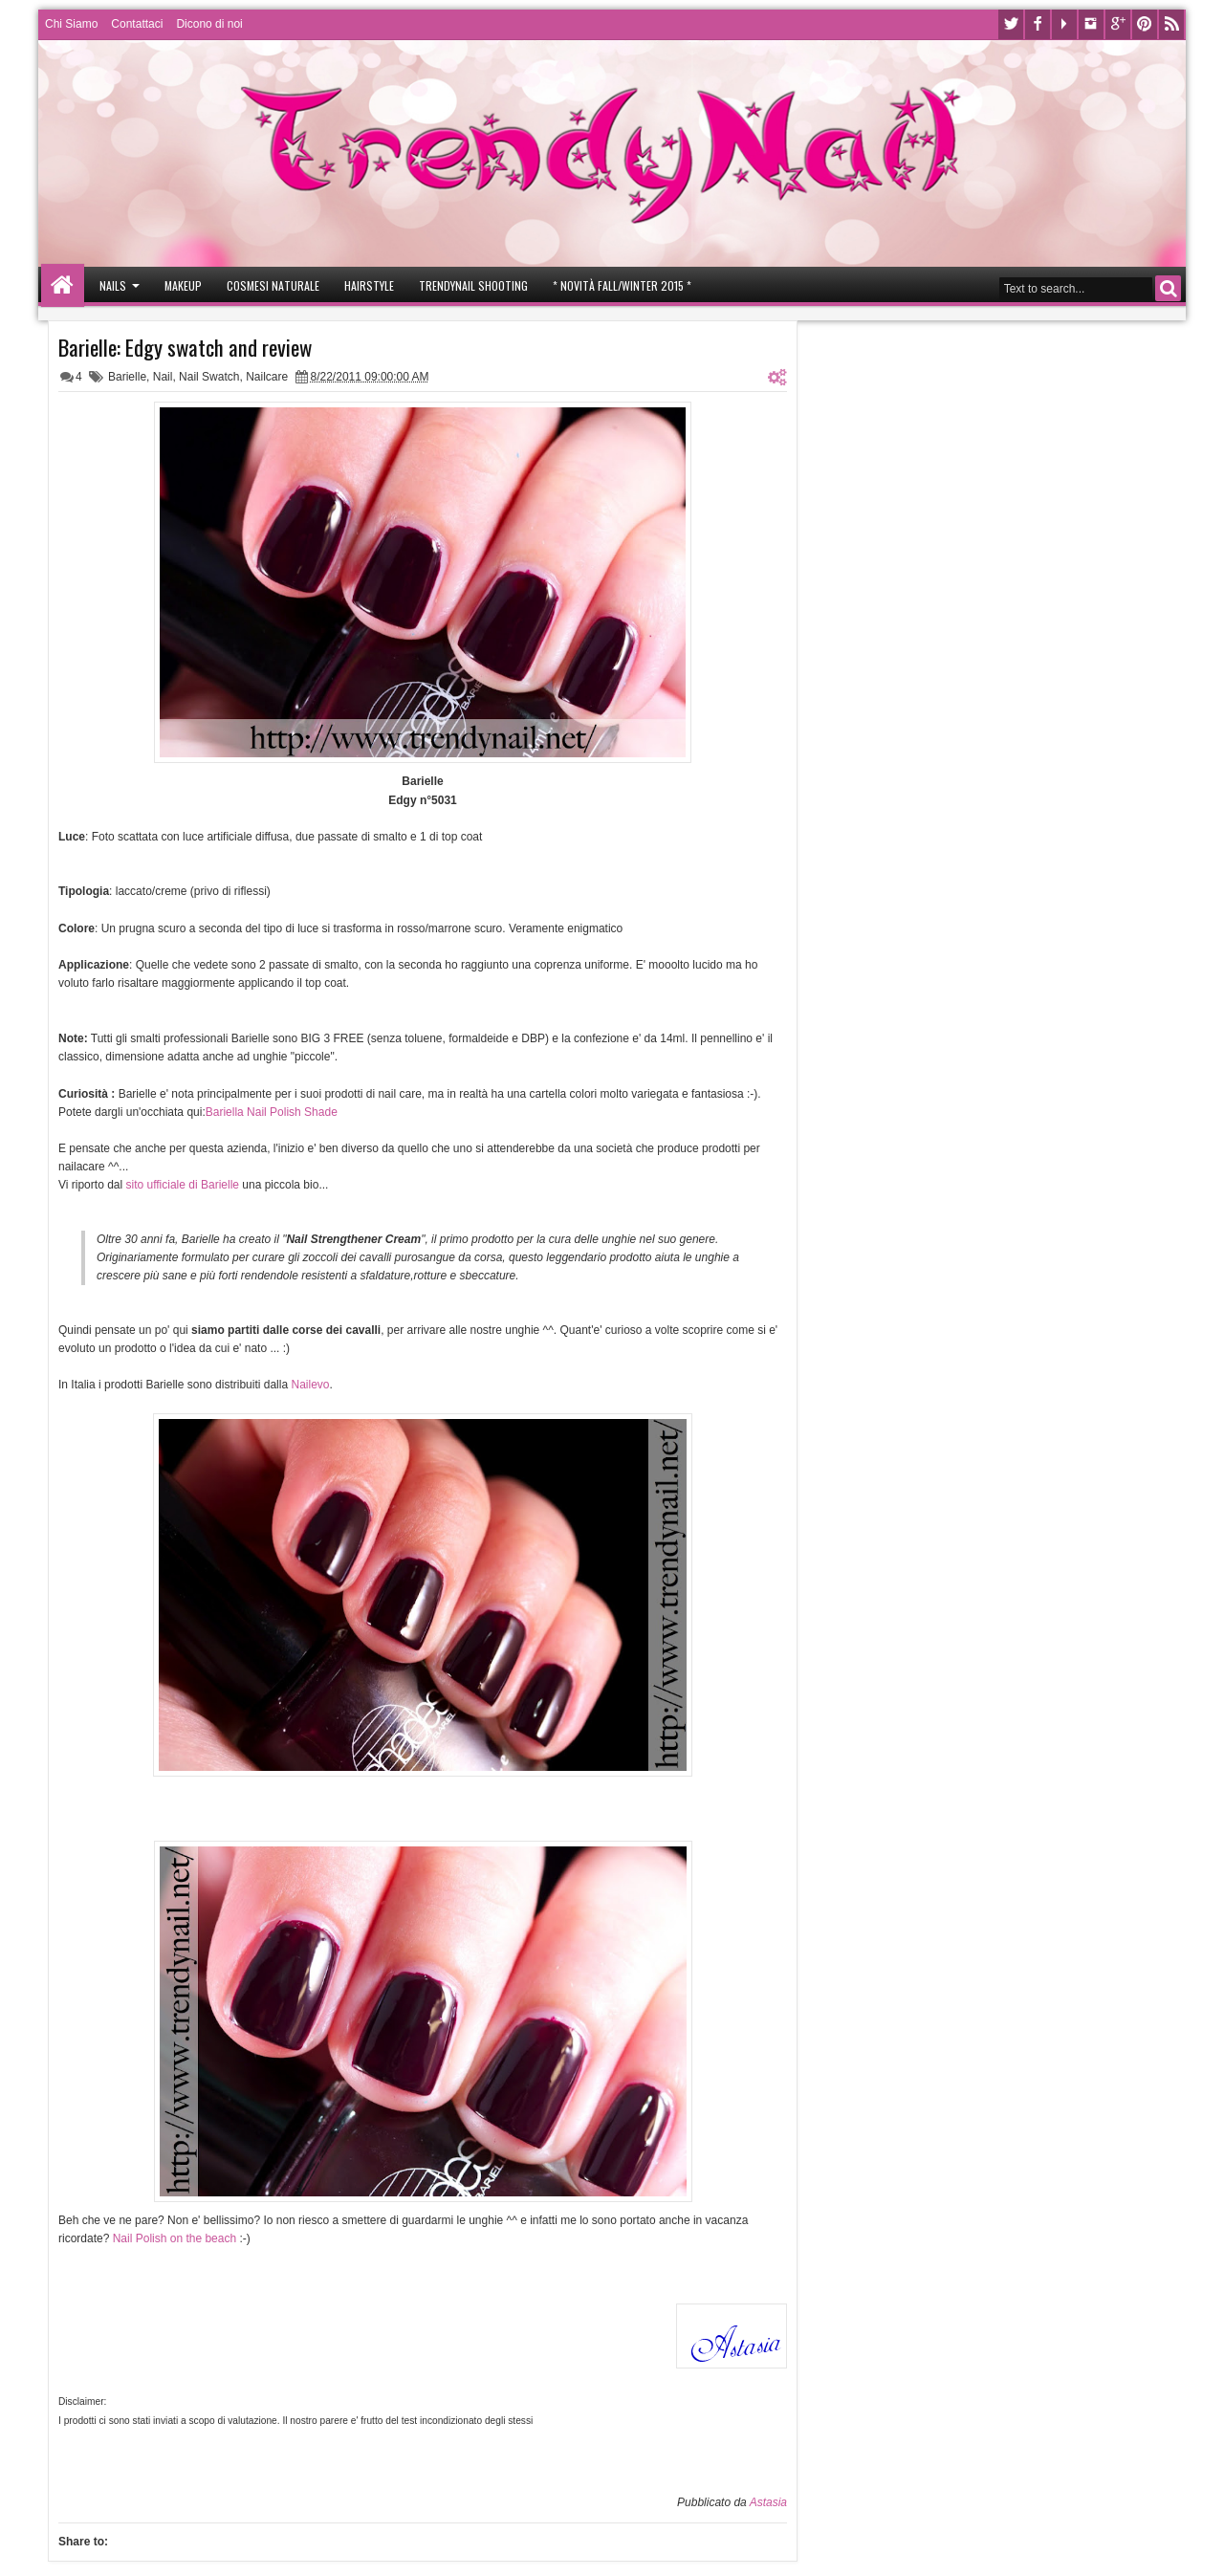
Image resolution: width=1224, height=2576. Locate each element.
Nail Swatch (209, 376)
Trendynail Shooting (473, 285)
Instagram (1091, 24)
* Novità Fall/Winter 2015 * (622, 285)
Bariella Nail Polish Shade (272, 1112)
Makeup (183, 285)
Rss (1171, 24)
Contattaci (137, 24)
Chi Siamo (71, 24)
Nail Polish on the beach (174, 2238)
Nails (112, 285)
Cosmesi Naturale (273, 285)
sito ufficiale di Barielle (183, 1184)
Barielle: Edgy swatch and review (185, 347)
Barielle (127, 376)
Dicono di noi (209, 24)
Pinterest (1144, 24)
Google (1117, 24)
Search (1168, 288)
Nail (163, 376)
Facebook (1037, 24)
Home (62, 285)
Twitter (1010, 24)
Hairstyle (369, 285)
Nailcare (267, 376)
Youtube (1064, 24)
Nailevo (310, 1384)
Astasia (768, 2502)
